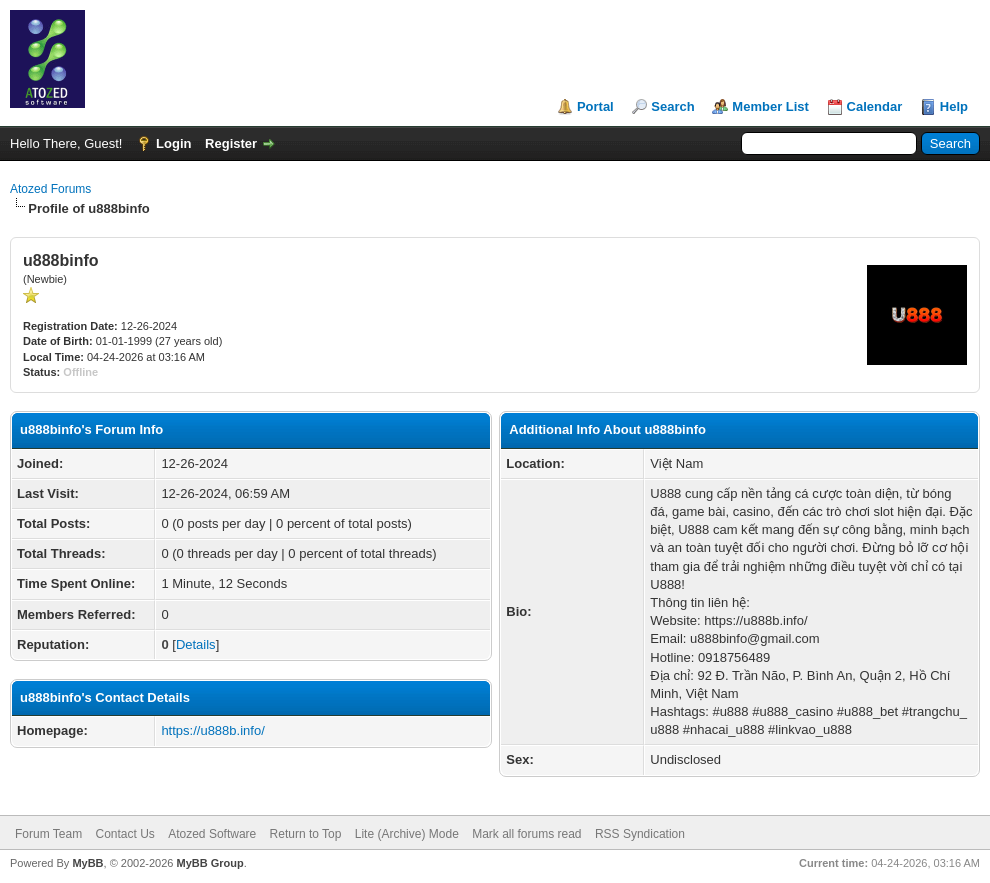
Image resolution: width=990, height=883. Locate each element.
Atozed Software (212, 834)
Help (954, 106)
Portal (595, 106)
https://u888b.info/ (212, 730)
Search (672, 106)
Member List (770, 106)
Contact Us (124, 834)
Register (231, 143)
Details (196, 644)
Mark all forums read (526, 834)
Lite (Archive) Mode (407, 834)
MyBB (87, 863)
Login (173, 143)
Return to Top (306, 834)
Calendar (875, 106)
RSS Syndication (640, 834)
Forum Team (48, 834)
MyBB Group (209, 863)
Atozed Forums (50, 189)
